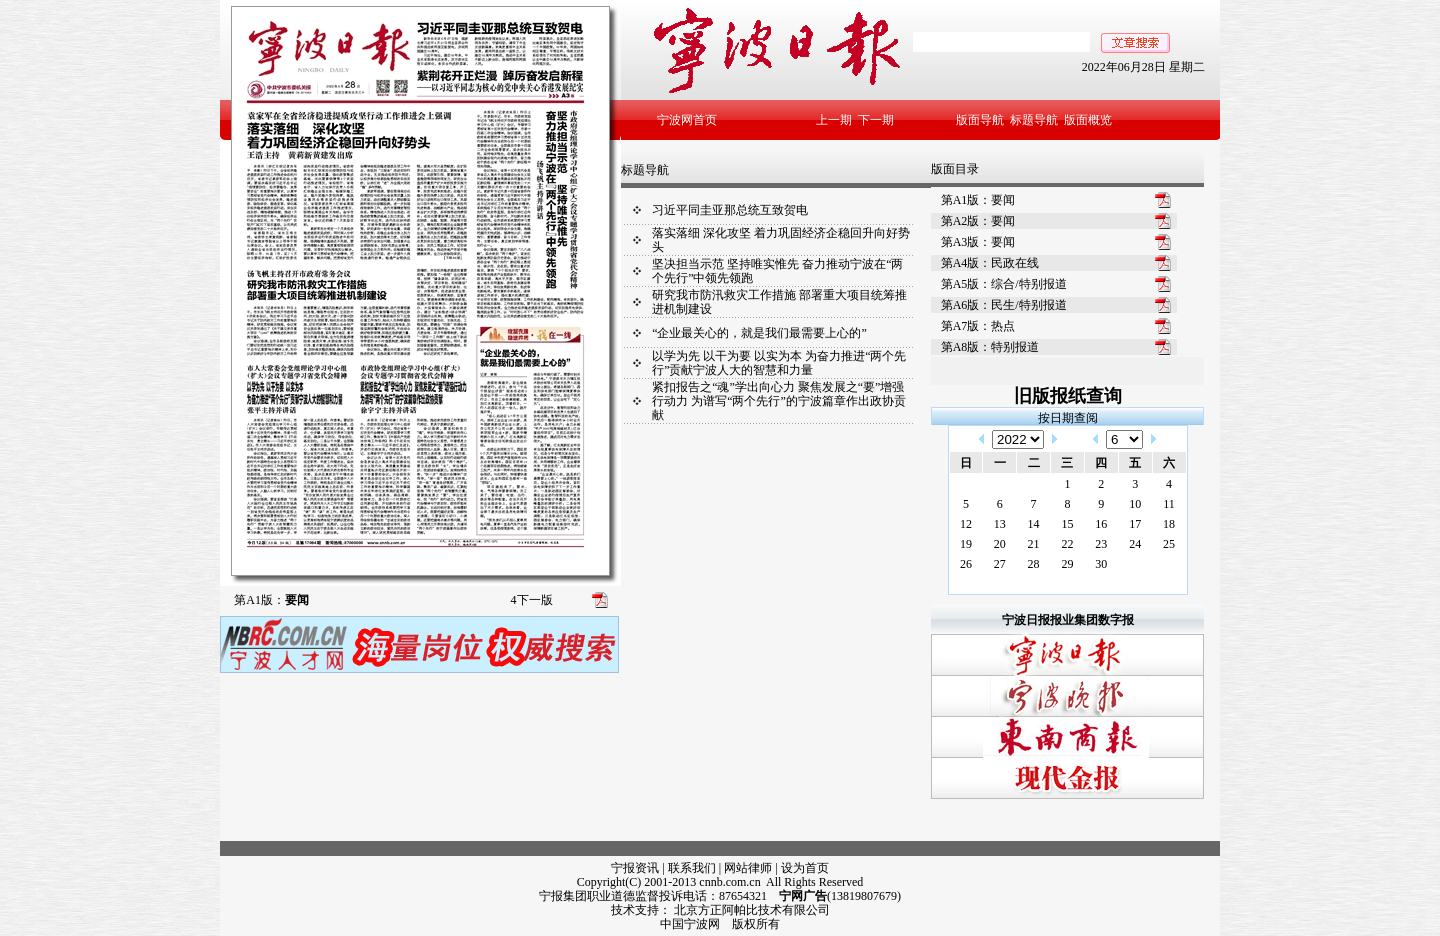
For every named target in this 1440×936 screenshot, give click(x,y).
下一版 (532, 600)
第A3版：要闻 (978, 242)
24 (1135, 544)
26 (966, 564)
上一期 (834, 120)
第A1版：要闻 (978, 200)
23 (1101, 544)
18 (1169, 524)
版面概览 (1088, 120)
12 (966, 524)
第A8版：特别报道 (990, 347)
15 (1067, 524)
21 (1034, 544)
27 (1000, 564)
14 (1034, 524)
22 (1067, 544)
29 (1067, 564)
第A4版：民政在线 (990, 263)
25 (1169, 544)
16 (1101, 524)
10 (1135, 504)
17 (1135, 524)
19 (966, 544)
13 (1000, 524)
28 (1034, 564)
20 (1000, 544)
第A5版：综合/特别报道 (1004, 284)
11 (1169, 504)
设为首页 (805, 868)
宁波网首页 (687, 120)
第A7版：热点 (978, 326)
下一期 (876, 120)
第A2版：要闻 (978, 221)
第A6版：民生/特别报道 (1004, 305)
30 (1101, 564)
